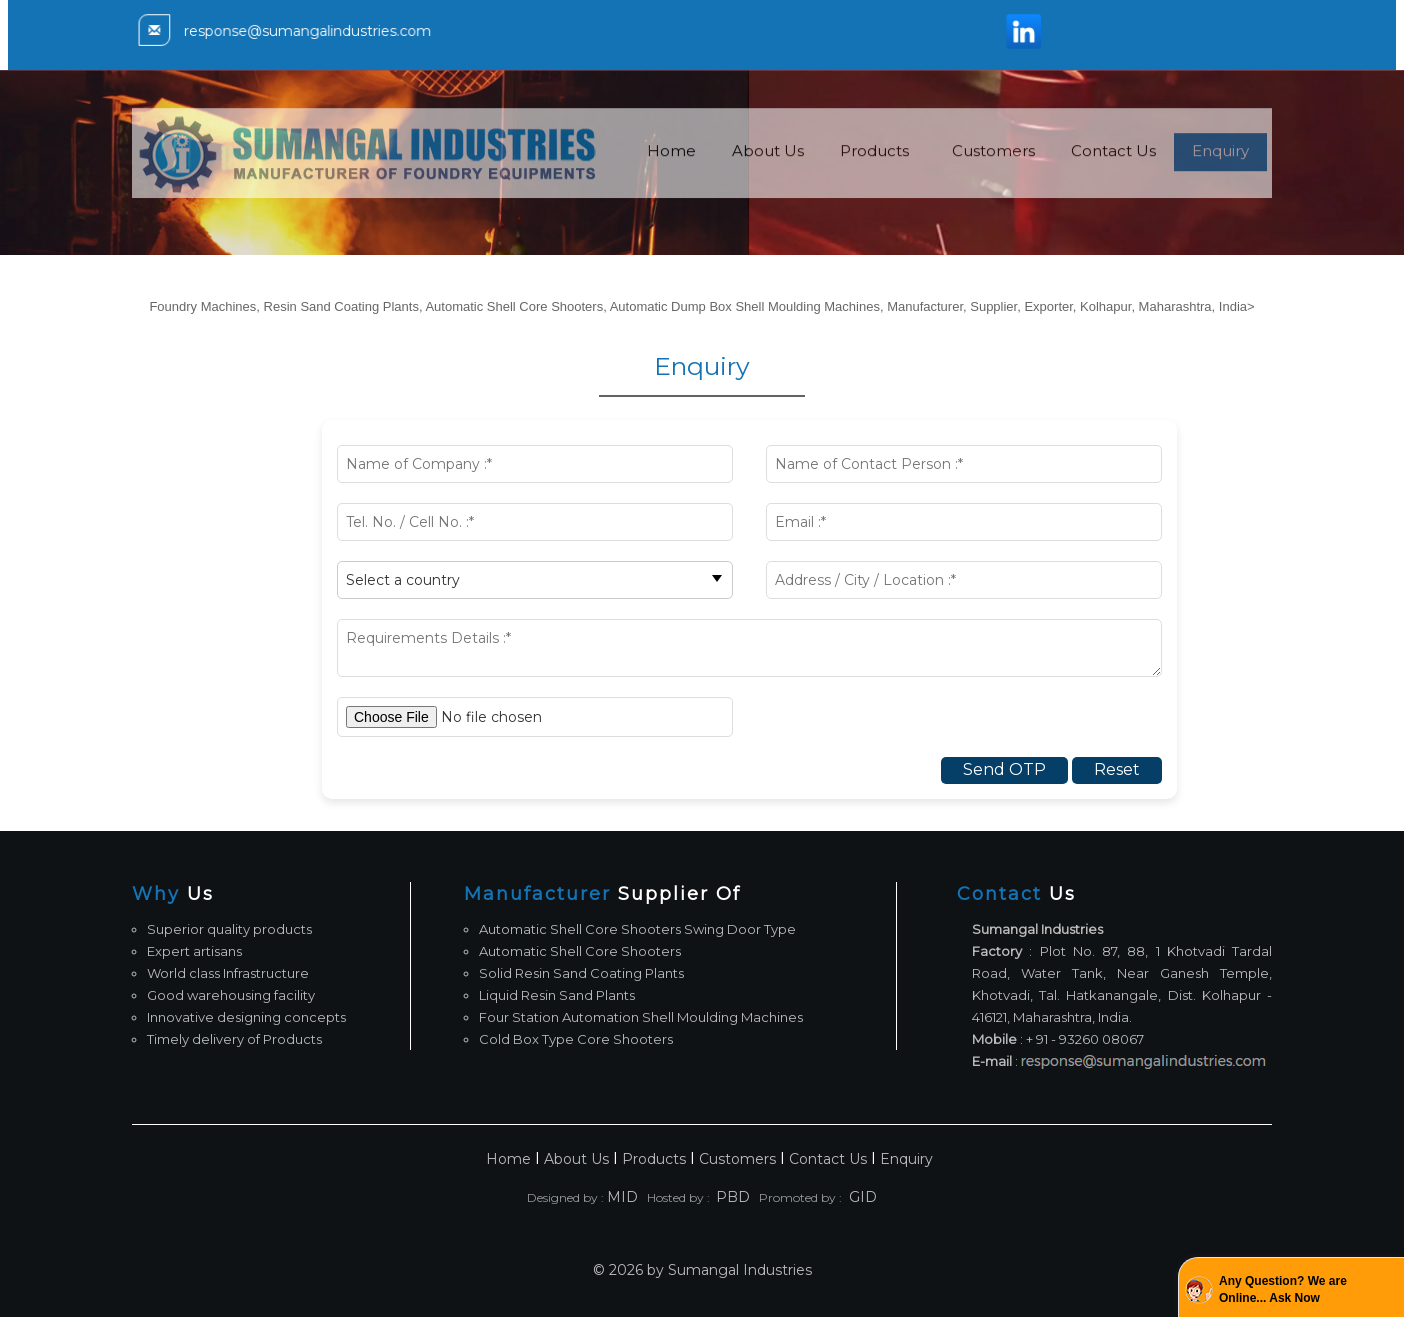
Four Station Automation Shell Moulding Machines (641, 1017)
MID (622, 1197)
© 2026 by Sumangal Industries (702, 1270)
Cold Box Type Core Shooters (576, 1039)
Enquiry (1220, 179)
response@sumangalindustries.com (322, 31)
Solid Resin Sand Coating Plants (581, 973)
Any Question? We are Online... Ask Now (1283, 1289)
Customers (993, 179)
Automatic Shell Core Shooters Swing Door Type (637, 929)
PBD (733, 1197)
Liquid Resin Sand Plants (557, 995)
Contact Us (1113, 179)
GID (861, 1197)
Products (874, 179)
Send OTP (1004, 769)
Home (671, 179)
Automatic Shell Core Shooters (580, 951)
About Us (768, 179)
